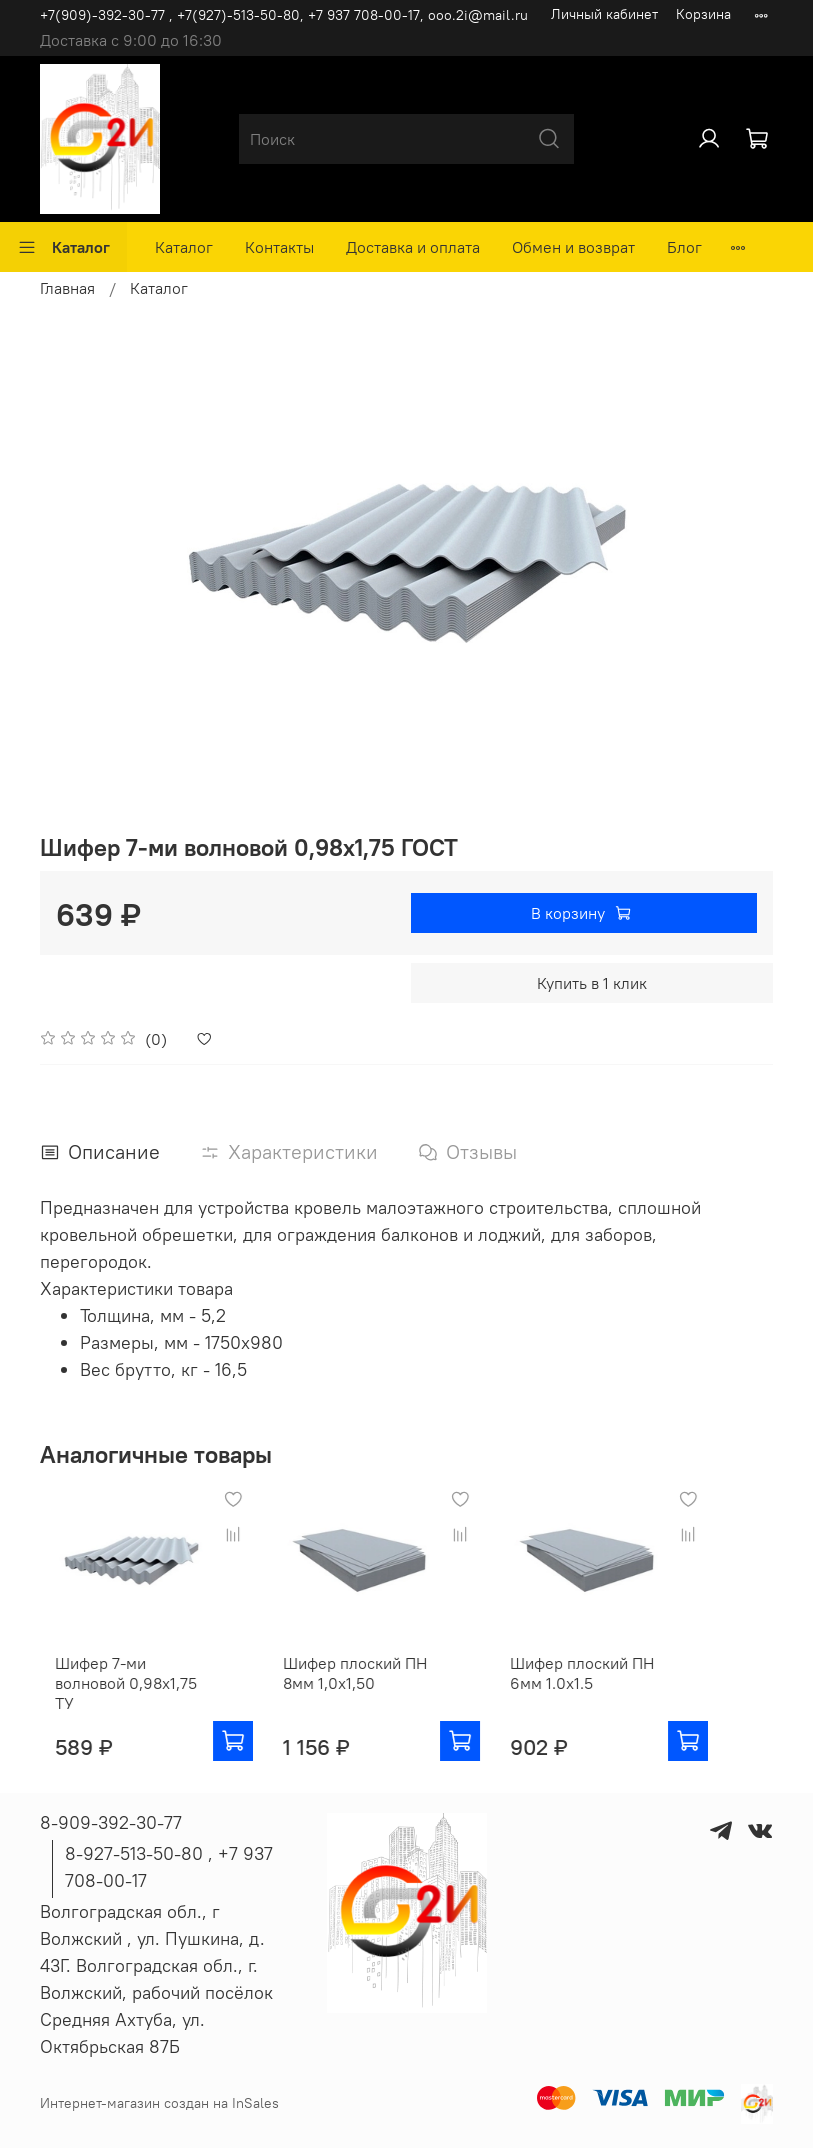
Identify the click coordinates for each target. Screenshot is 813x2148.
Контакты (279, 247)
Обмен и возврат (573, 247)
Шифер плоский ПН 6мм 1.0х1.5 (621, 1700)
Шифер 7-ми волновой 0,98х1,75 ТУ (122, 1700)
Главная (67, 288)
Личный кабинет (604, 14)
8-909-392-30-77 (111, 1822)
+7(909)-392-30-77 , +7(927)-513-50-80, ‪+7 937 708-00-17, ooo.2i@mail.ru (284, 15)
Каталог (63, 247)
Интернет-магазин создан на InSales (159, 2103)
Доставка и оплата (413, 247)
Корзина (703, 14)
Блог (684, 247)
